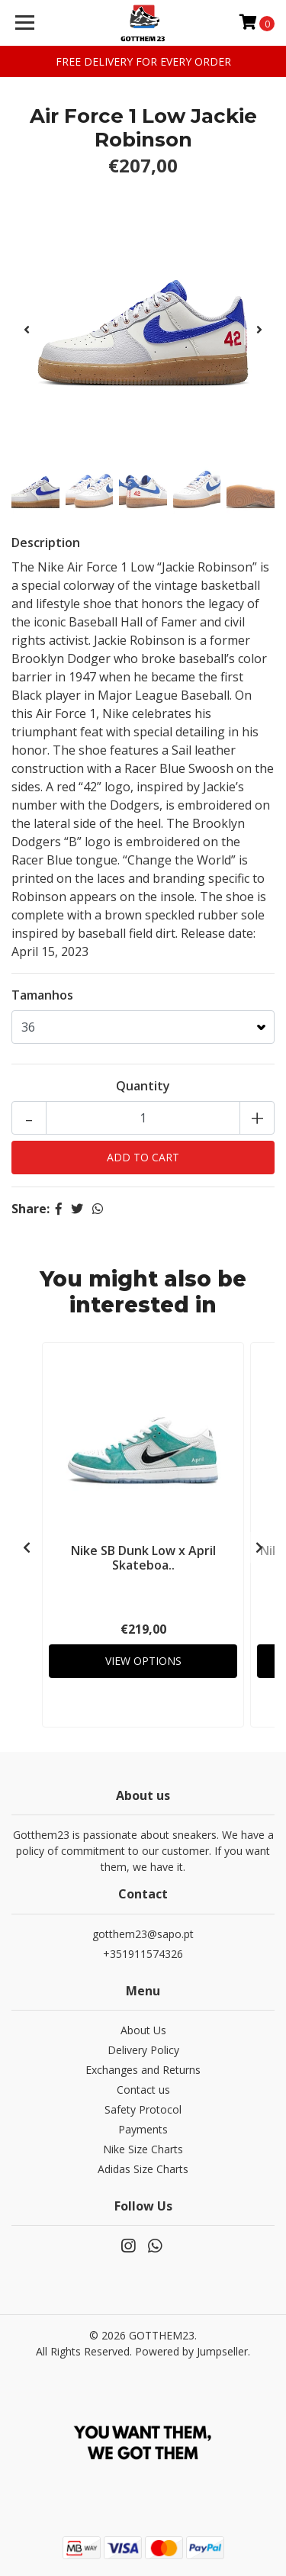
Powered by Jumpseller (191, 2351)
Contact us (143, 2089)
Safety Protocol (143, 2109)
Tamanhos (42, 995)
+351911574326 (143, 1953)
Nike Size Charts (143, 2149)
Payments (143, 2129)
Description (45, 542)
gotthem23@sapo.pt (143, 1934)
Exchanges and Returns (143, 2069)
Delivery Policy (143, 2050)
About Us (143, 2030)
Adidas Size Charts (143, 2169)
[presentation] (26, 329)
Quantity (143, 1085)
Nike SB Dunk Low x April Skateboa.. (143, 1557)
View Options (143, 1660)
